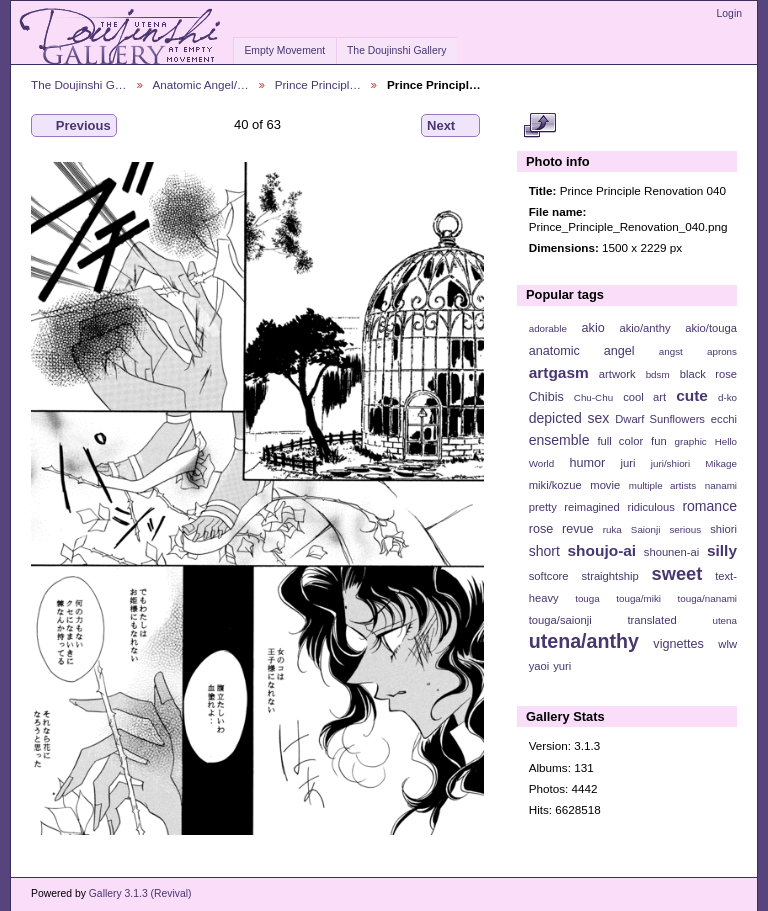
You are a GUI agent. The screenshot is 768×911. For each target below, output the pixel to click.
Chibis (546, 397)
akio (593, 328)
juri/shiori (670, 463)
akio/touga (711, 328)
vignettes (678, 644)
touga (587, 598)
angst (671, 351)
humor (587, 463)
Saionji (645, 529)
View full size (539, 126)
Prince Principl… (318, 84)
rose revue (561, 529)
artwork (617, 374)
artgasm (559, 372)
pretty (543, 507)
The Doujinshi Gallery (396, 50)
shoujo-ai (602, 550)
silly (722, 550)
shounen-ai (672, 552)
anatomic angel (582, 351)
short (544, 551)
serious (685, 529)
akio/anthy (644, 328)
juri (628, 463)
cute (692, 395)
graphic (691, 441)
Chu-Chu (593, 397)
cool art (644, 397)
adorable (548, 328)
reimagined (592, 507)
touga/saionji (560, 620)
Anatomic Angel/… (201, 84)
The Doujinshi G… (79, 84)
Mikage (721, 463)
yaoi (539, 666)
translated (651, 620)
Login (729, 13)
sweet (677, 573)
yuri (562, 666)
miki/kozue (555, 485)
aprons (722, 351)
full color (620, 441)
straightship (609, 576)
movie (605, 485)
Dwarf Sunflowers (660, 419)
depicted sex (569, 418)
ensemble (559, 440)
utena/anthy (584, 641)
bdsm (658, 374)
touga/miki (638, 598)
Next (450, 126)
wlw (727, 644)
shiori (723, 529)
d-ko (727, 397)
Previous (74, 126)
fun (659, 441)
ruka (612, 529)
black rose (708, 374)
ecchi (724, 419)
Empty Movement (284, 50)
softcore (549, 576)
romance (709, 506)
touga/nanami (707, 598)
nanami (721, 485)
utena (724, 620)
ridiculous (650, 507)
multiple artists (662, 485)
